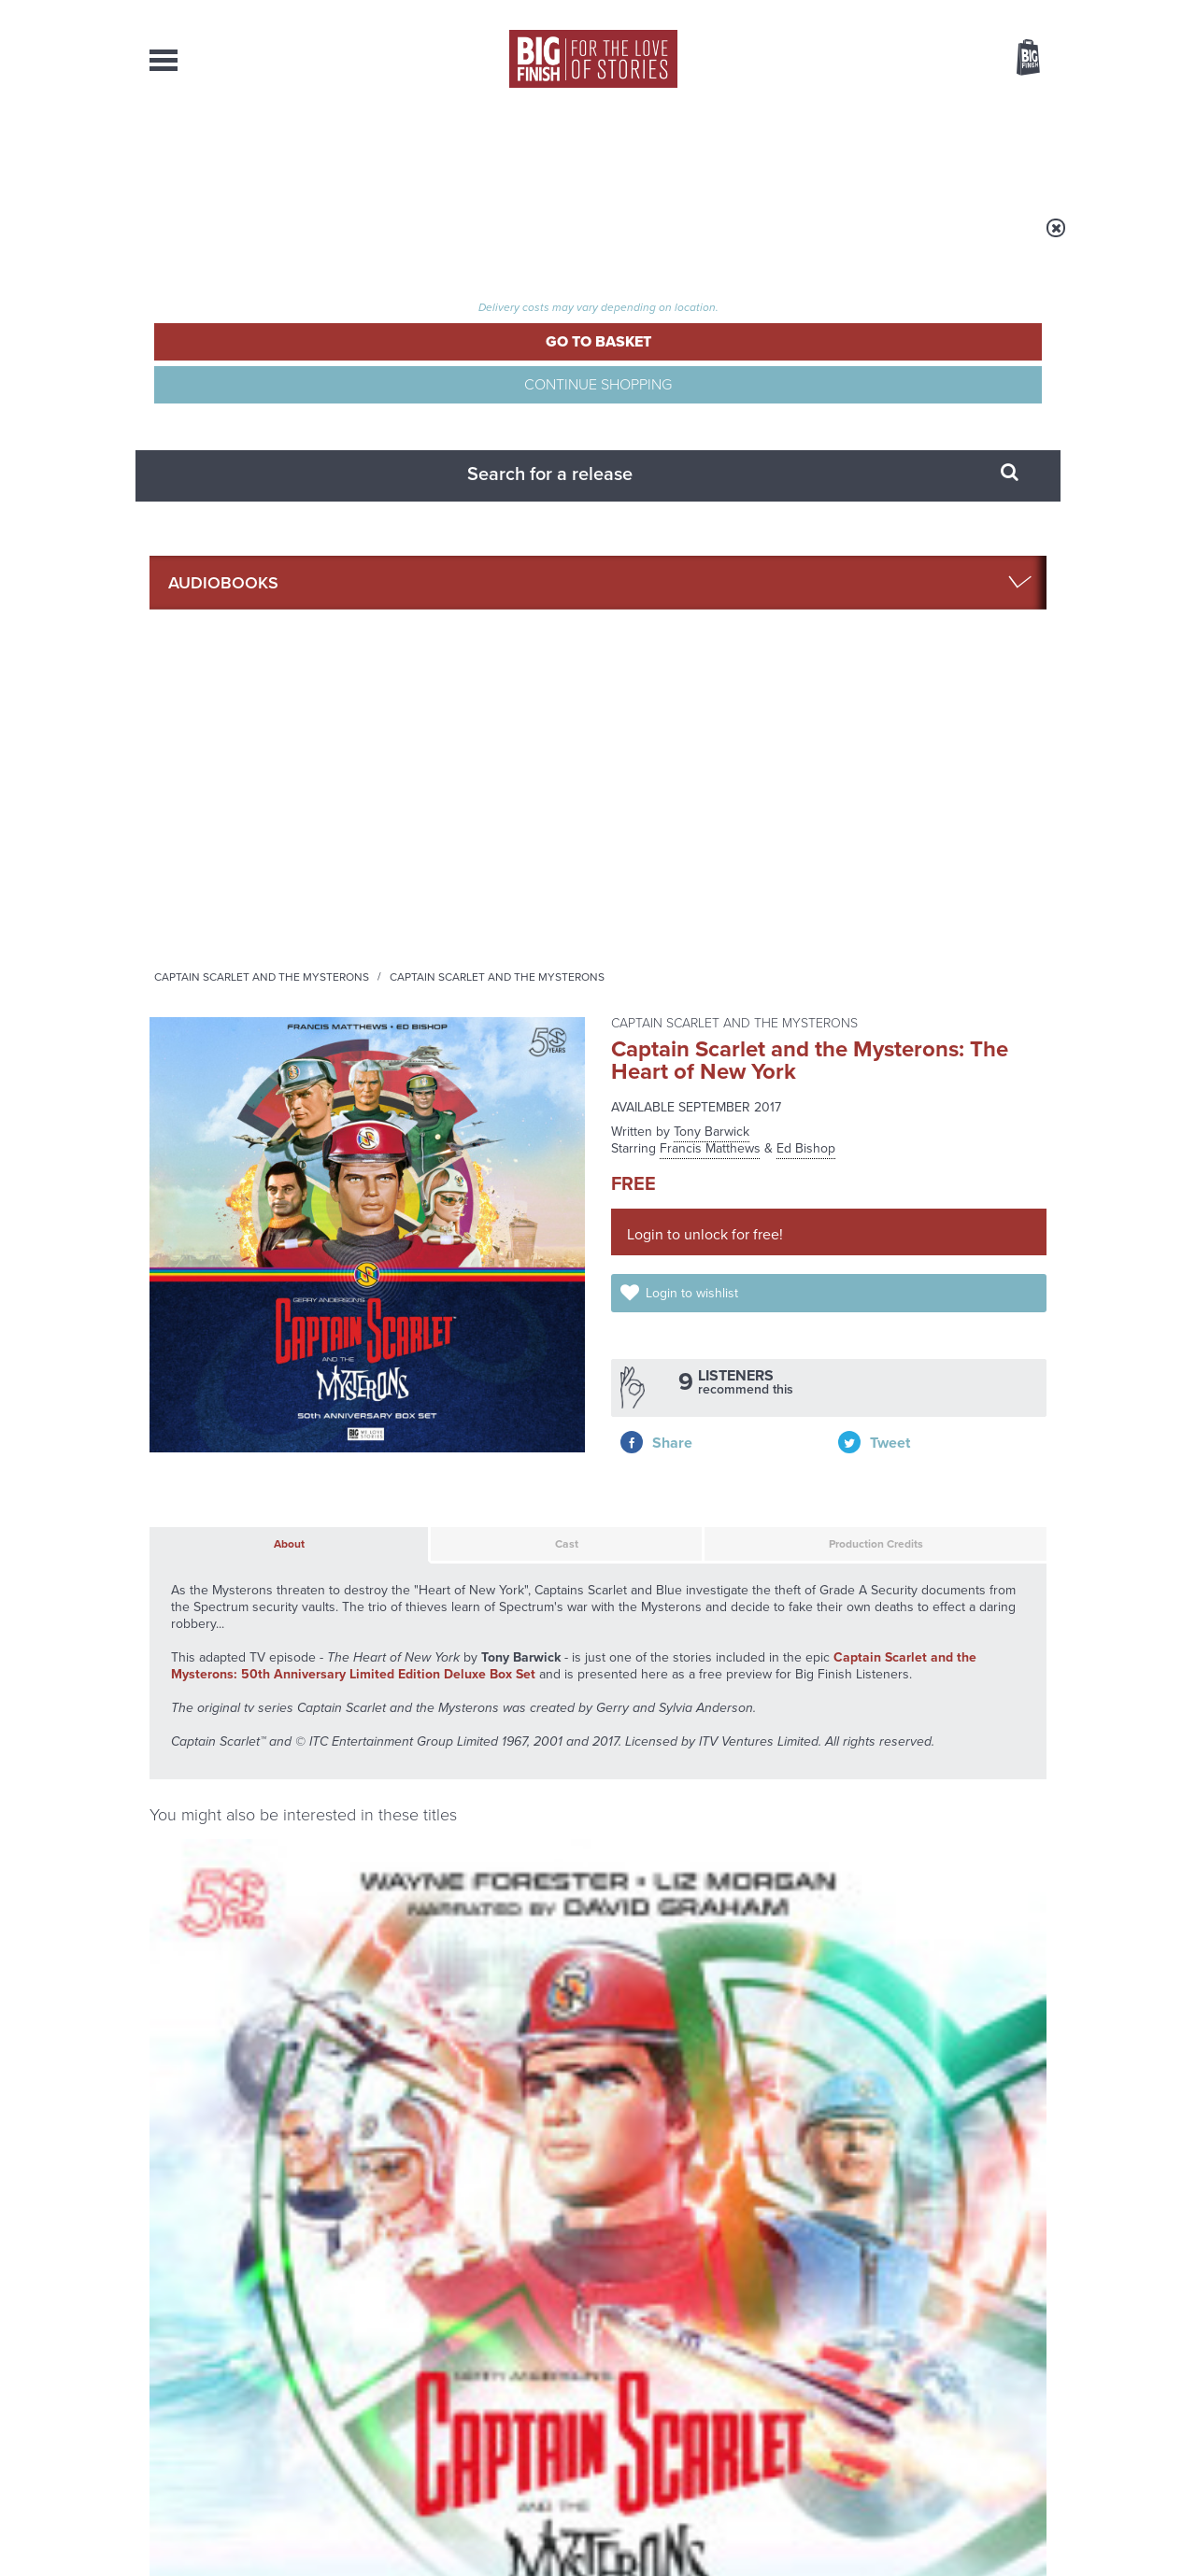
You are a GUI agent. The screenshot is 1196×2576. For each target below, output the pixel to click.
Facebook (680, 1688)
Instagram (788, 1688)
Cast (458, 790)
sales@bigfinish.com (465, 2384)
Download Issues (1003, 2402)
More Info (249, 1498)
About (898, 149)
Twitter (734, 1688)
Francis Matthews (710, 401)
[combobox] (877, 107)
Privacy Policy (189, 1771)
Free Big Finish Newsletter (22, 418)
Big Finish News (236, 1868)
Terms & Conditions (544, 2526)
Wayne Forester (300, 1390)
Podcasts (784, 149)
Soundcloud (926, 1688)
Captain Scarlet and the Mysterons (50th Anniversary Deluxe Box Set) (480, 1360)
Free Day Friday (848, 2089)
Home (258, 240)
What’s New (554, 149)
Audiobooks (330, 240)
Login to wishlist (712, 562)
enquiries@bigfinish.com (634, 2384)
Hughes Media (246, 2549)
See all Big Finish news (951, 1871)
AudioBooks (250, 149)
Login (944, 12)
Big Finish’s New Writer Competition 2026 (419, 1916)
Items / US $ (929, 59)
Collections (404, 149)
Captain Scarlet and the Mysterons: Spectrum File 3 (946, 1352)
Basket (1016, 58)
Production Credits (772, 790)
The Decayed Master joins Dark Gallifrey (433, 2103)
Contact (1007, 149)
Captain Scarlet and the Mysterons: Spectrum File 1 (248, 1352)
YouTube (847, 1688)
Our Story (1022, 2368)
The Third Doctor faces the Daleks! (902, 1916)
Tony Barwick (711, 384)
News (673, 149)
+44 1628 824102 (483, 2367)
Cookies (467, 2526)
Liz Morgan (219, 1390)
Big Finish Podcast (803, 1705)
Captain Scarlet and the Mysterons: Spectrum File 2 (713, 1352)
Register (1002, 12)
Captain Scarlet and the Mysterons (494, 240)
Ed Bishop (805, 401)
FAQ (1035, 2385)
